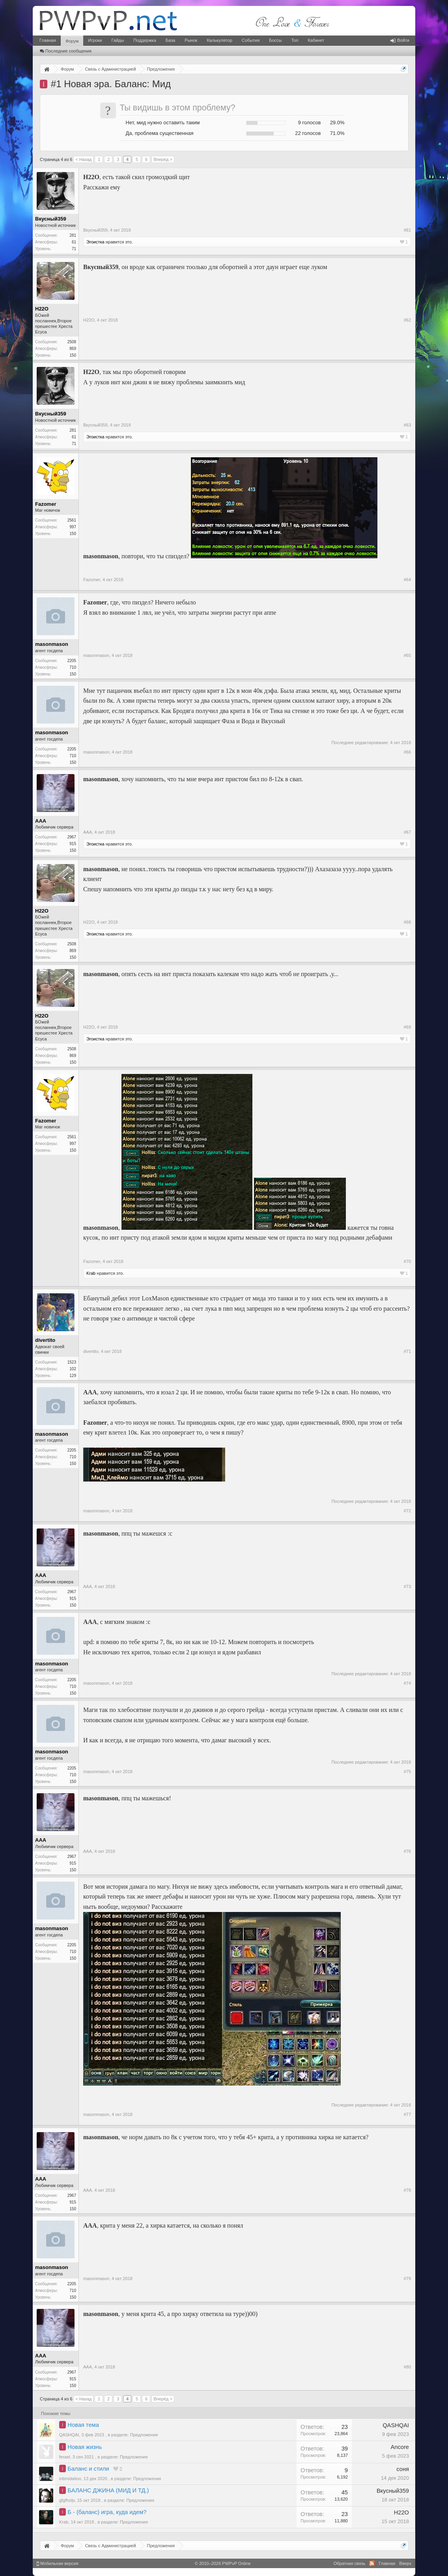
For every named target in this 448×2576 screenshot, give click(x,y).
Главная (47, 40)
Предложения (144, 2434)
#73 (407, 1586)
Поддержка (144, 40)
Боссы (275, 40)
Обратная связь (349, 2563)
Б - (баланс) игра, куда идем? (106, 2512)
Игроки (95, 40)
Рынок (191, 40)
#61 (407, 230)
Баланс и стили (88, 2469)
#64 (407, 579)
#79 (407, 2278)
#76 (407, 1851)
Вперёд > (162, 159)
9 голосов (309, 122)
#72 (407, 1510)
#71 (407, 1351)
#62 (407, 320)
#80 (407, 2367)
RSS (372, 2563)
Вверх (405, 2563)
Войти (399, 40)
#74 (407, 1683)
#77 (407, 2114)
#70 (407, 1261)
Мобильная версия (57, 2563)
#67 (407, 832)
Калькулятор (219, 40)
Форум (71, 41)
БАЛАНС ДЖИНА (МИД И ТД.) (108, 2490)
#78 (407, 2190)
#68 (407, 922)
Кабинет (316, 40)
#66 (407, 752)
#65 (407, 655)
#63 (407, 425)
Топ (294, 40)
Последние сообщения (65, 51)
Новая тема (83, 2425)
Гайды (117, 40)
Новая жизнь (84, 2447)
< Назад (83, 159)
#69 (407, 1027)
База (170, 40)
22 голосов (308, 133)
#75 (407, 1771)
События (250, 40)
